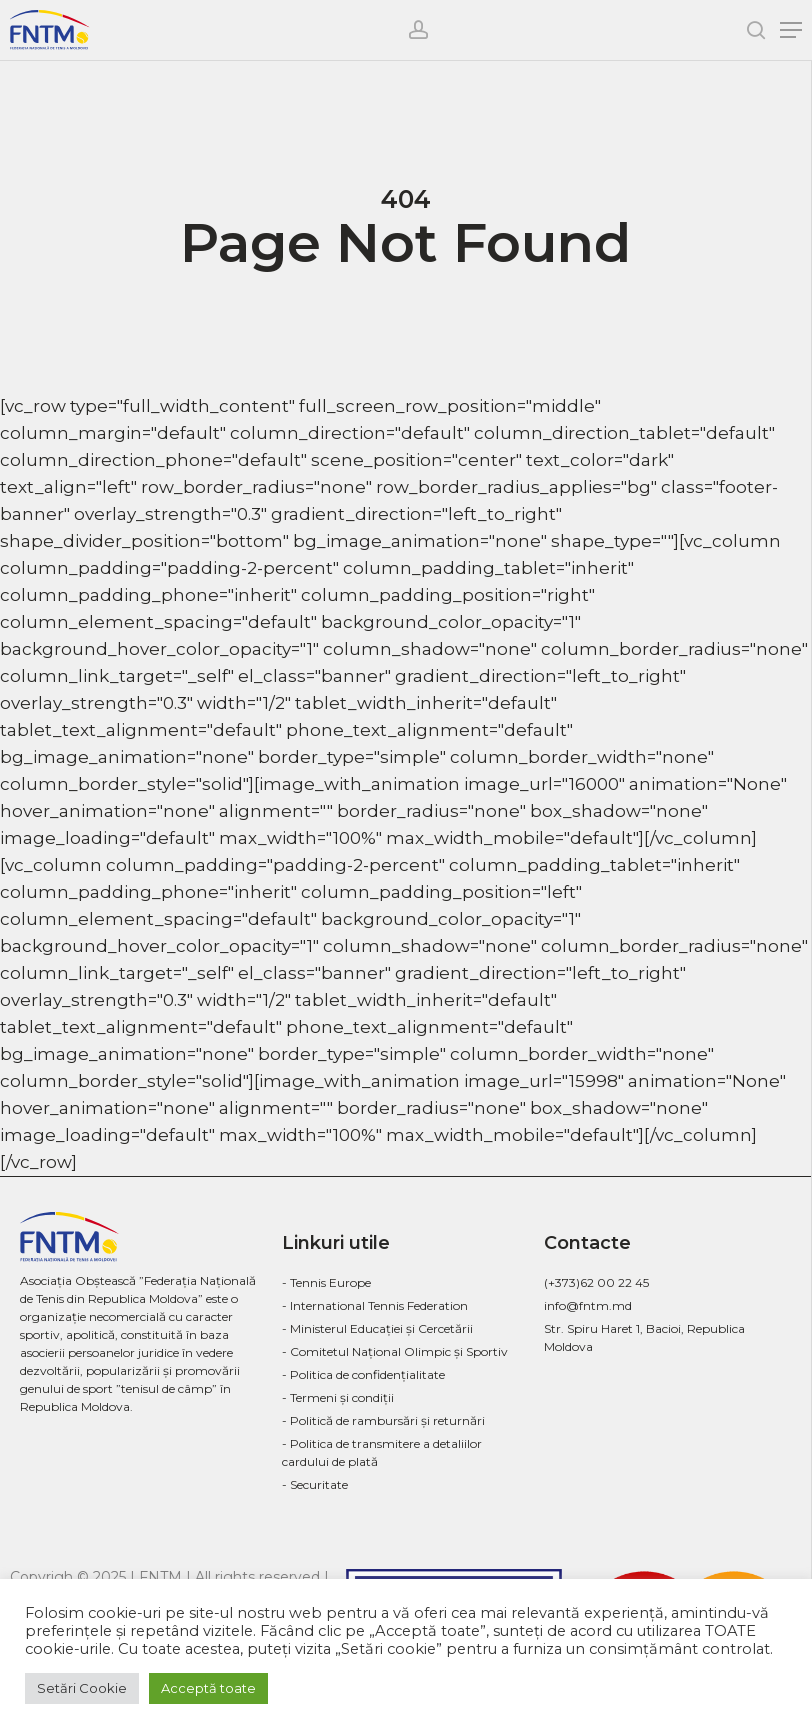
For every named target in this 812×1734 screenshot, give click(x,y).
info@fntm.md (588, 1305)
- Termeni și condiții (338, 1397)
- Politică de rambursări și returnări (383, 1420)
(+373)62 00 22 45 (596, 1282)
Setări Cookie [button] (82, 1688)
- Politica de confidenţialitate (363, 1374)
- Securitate (315, 1484)
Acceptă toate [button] (208, 1688)
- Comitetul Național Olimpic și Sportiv (395, 1351)
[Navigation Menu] (791, 30)
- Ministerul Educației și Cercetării (377, 1328)
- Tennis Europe (326, 1282)
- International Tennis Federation (375, 1305)
